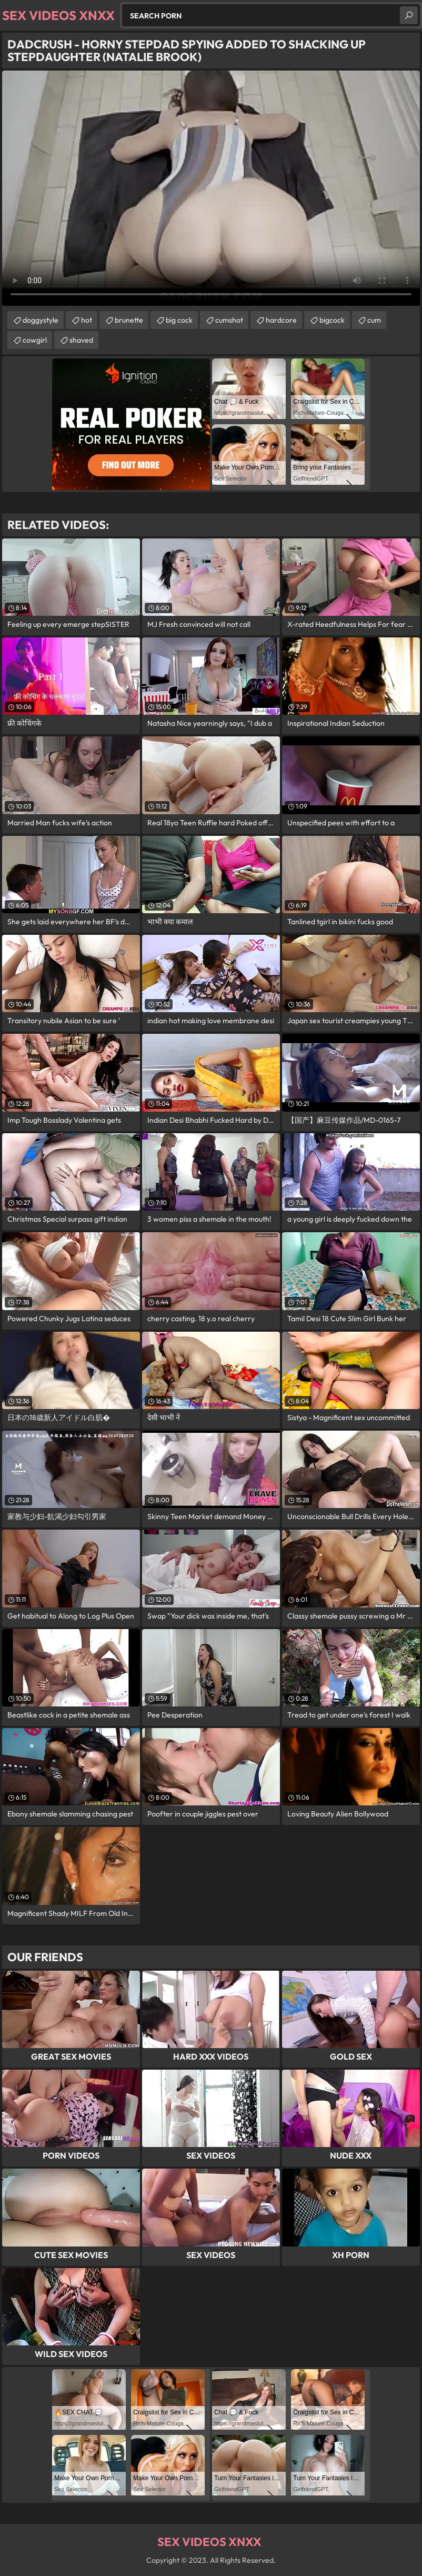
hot (86, 320)
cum (374, 320)
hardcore (281, 320)
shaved (81, 340)
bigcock (332, 320)
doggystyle (40, 320)
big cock (179, 320)
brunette (129, 320)
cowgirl (35, 340)
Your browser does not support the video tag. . (211, 188)
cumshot (229, 320)
